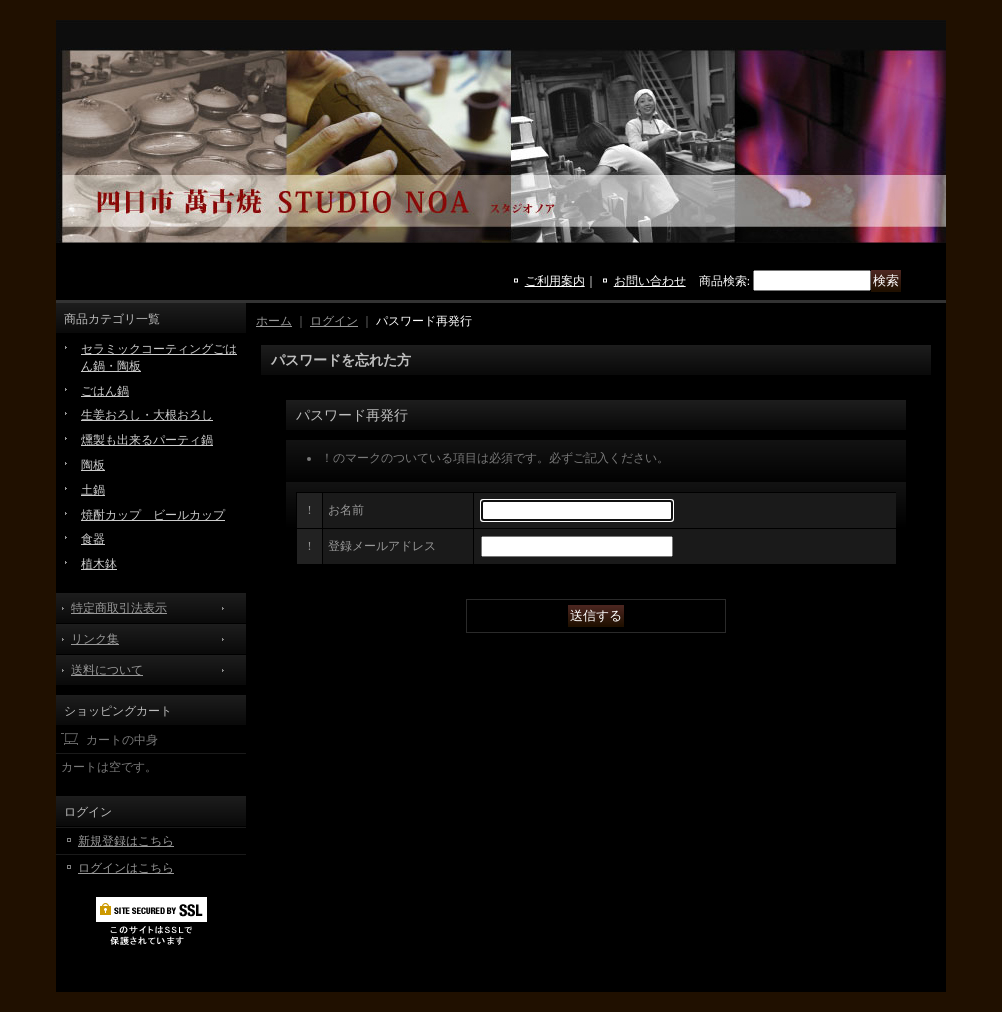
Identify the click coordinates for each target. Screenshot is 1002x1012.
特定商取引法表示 (119, 608)
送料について (107, 670)
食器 (93, 539)
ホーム (274, 321)
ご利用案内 (555, 281)
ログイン (334, 321)
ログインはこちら (126, 868)
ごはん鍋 (105, 391)
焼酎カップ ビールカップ (153, 515)
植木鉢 (99, 564)
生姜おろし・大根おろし (147, 415)
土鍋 (93, 490)
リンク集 (95, 639)
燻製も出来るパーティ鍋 (147, 440)
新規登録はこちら (126, 841)
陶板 (93, 465)
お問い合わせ (650, 281)
